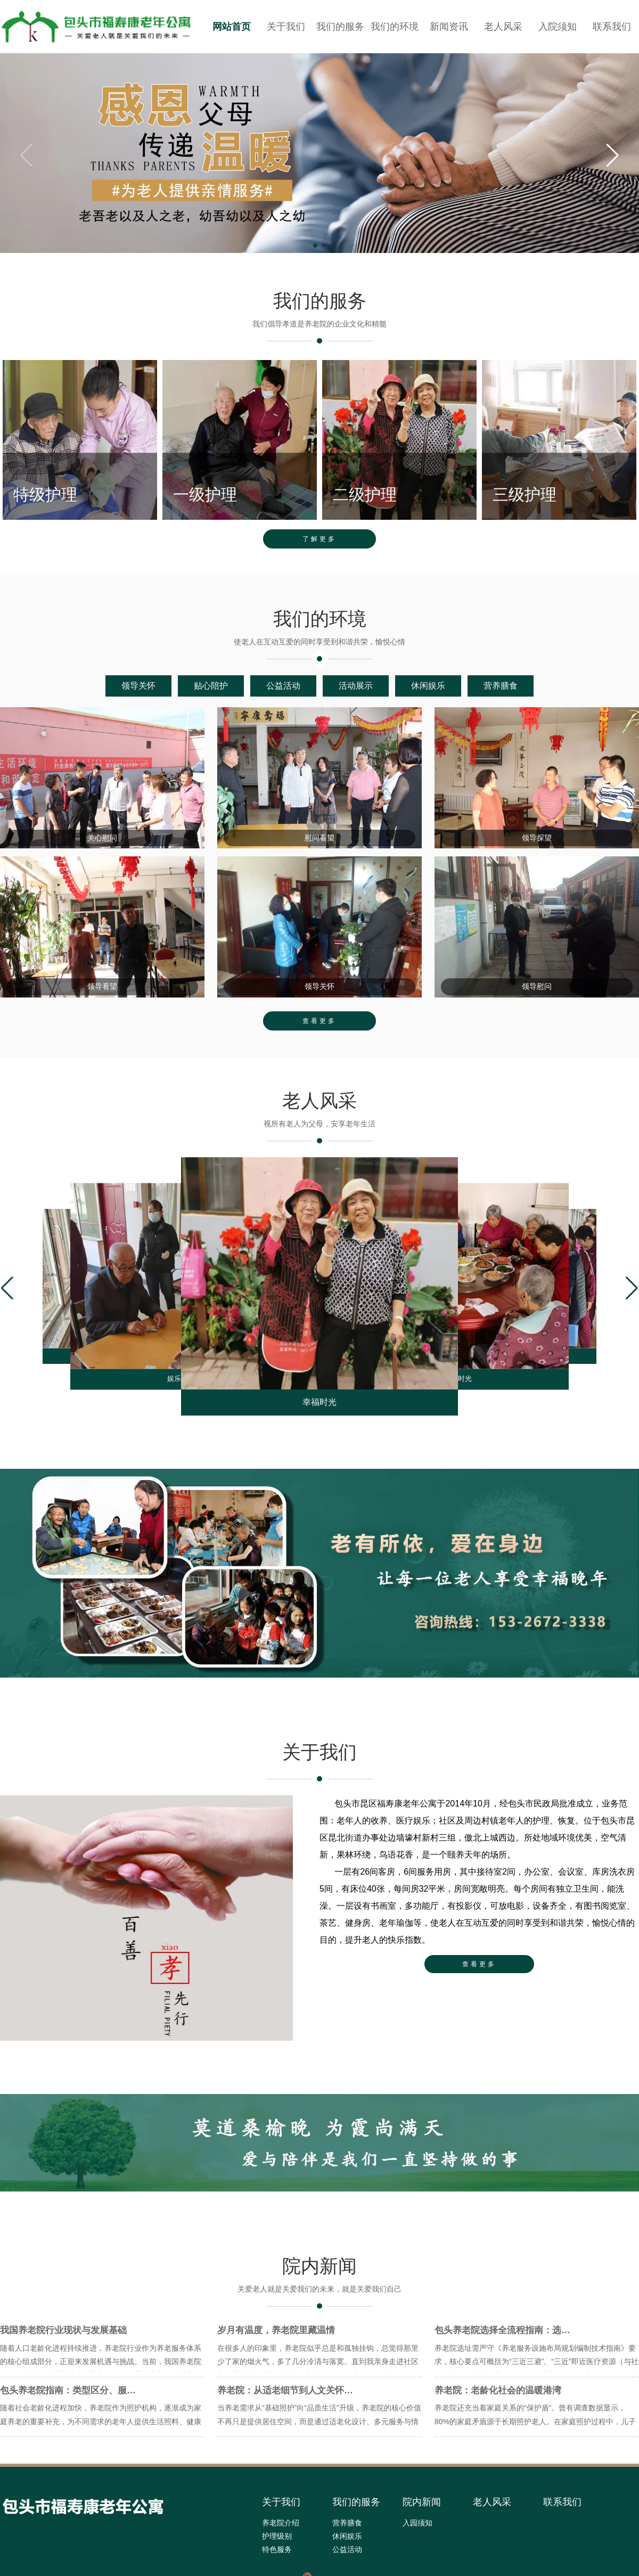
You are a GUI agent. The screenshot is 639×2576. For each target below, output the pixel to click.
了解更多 (319, 554)
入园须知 (417, 2546)
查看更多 (319, 1044)
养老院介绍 (280, 2546)
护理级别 (277, 2560)
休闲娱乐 (428, 701)
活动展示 (356, 701)
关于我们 (286, 26)
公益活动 (283, 701)
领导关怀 (138, 701)
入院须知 (557, 26)
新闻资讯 (449, 26)
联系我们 (612, 26)
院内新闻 (422, 2526)
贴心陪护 (211, 701)
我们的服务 (340, 26)
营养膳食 (501, 701)
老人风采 (503, 26)
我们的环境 (395, 26)
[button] (612, 155)
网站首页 (231, 26)
